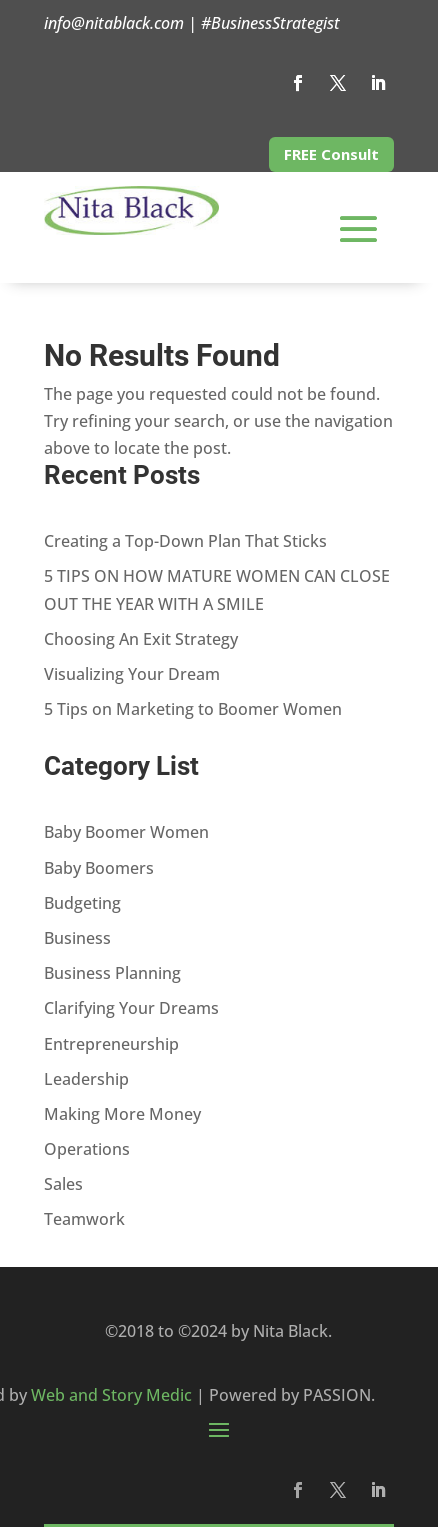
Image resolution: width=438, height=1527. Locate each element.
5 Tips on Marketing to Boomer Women (193, 709)
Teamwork (84, 1219)
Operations (87, 1149)
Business (77, 938)
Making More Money (122, 1114)
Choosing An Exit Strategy (141, 639)
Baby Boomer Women (126, 832)
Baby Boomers (99, 868)
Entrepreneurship (111, 1044)
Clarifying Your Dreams (131, 1008)
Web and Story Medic (111, 1395)
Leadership (86, 1079)
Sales (63, 1184)
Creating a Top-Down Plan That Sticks (185, 541)
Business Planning (112, 973)
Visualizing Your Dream (132, 674)
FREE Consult (331, 154)
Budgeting (82, 903)
